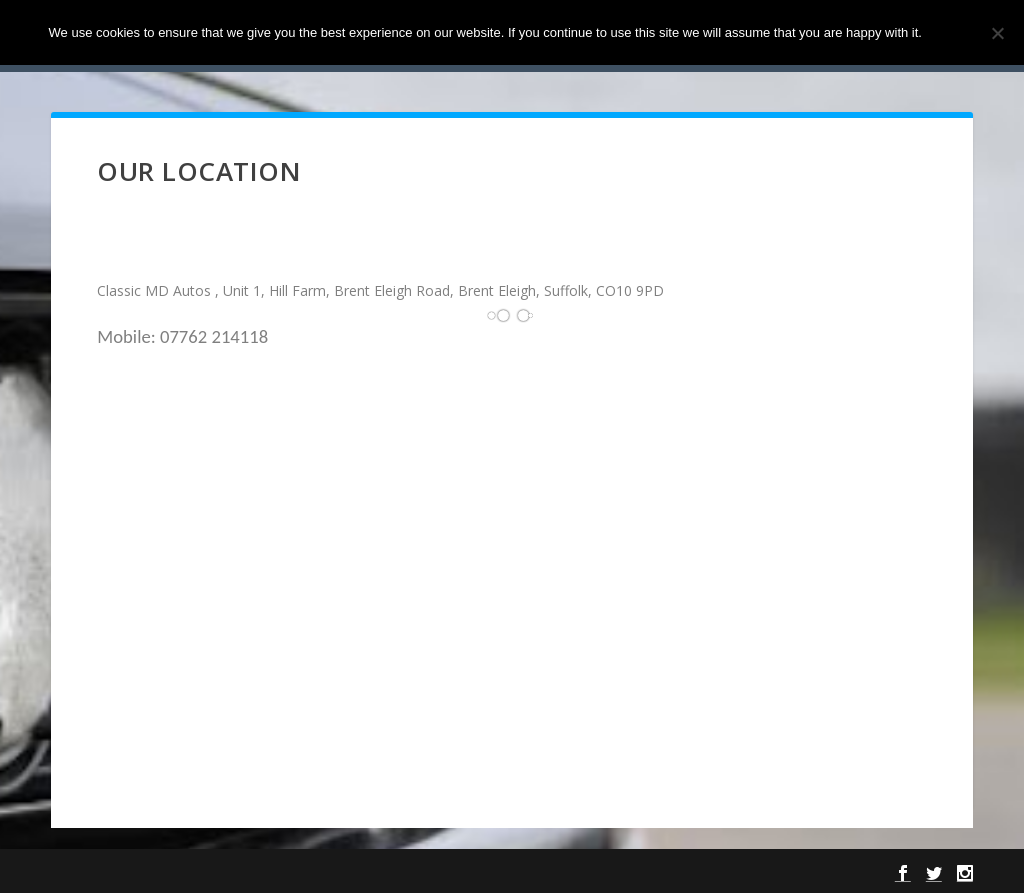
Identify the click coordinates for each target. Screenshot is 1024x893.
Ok (954, 32)
